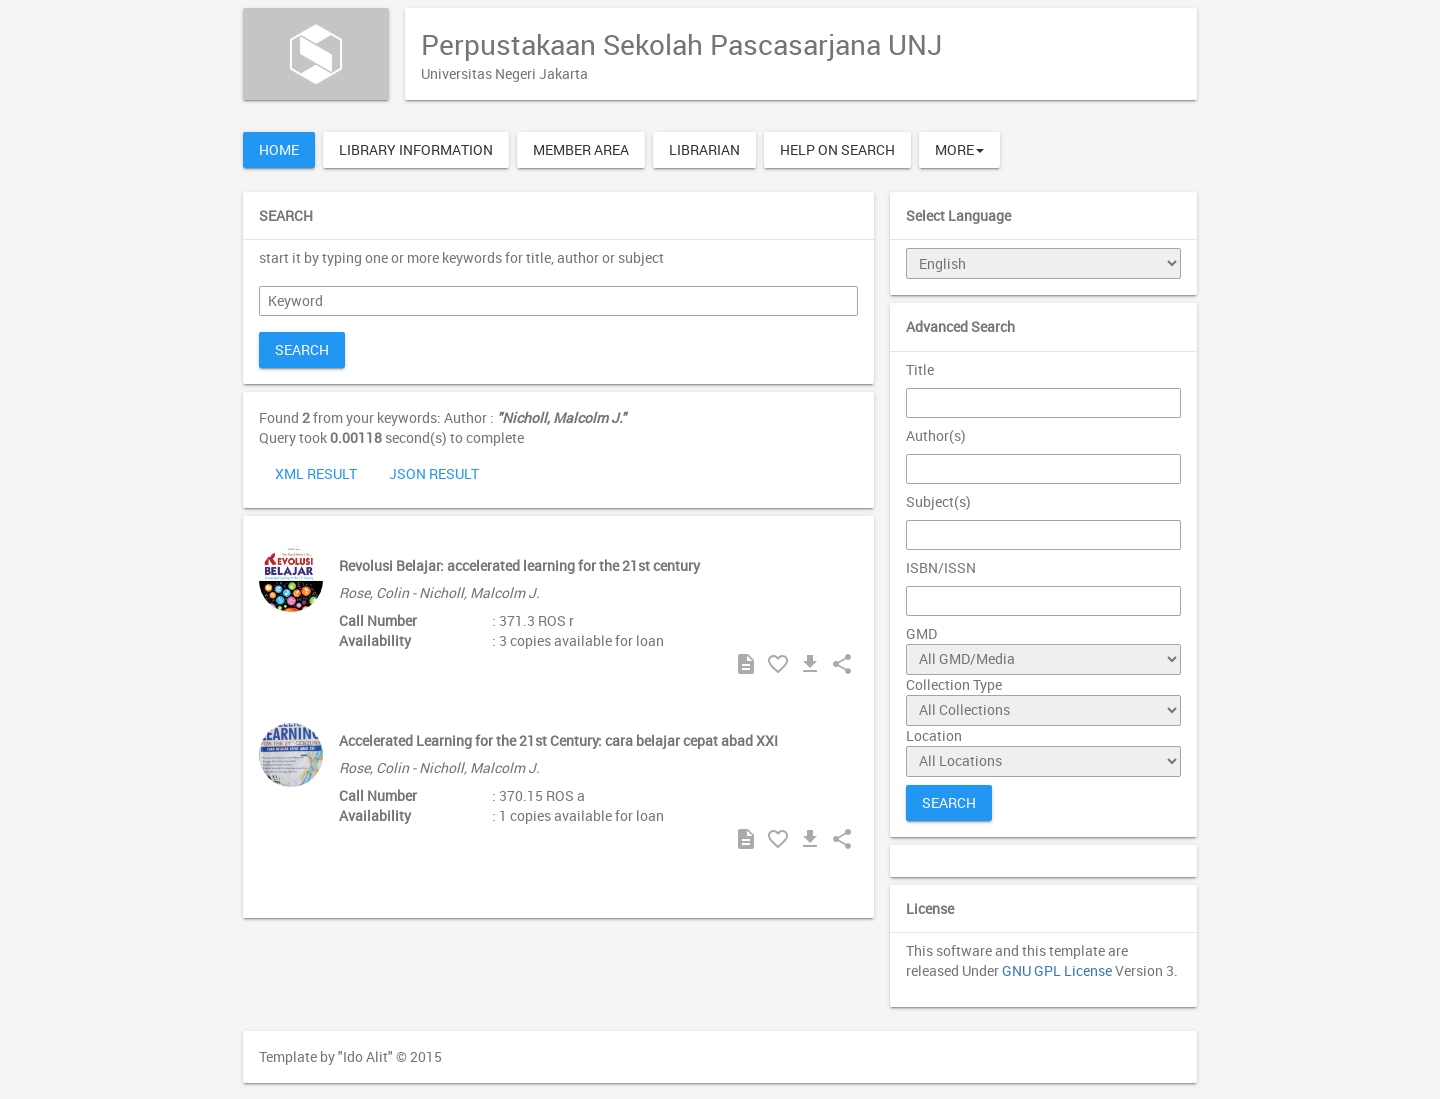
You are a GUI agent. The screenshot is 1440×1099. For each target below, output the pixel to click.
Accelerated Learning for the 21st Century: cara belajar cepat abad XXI (558, 740)
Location (934, 735)
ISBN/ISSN (941, 567)
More (959, 149)
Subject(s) (938, 501)
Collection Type (954, 684)
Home (279, 149)
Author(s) (936, 435)
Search (302, 349)
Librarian (704, 149)
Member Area (581, 149)
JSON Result (434, 473)
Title (920, 369)
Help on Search (837, 149)
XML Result (316, 473)
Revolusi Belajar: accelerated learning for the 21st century (519, 565)
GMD (921, 633)
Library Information (416, 149)
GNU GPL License (1057, 970)
